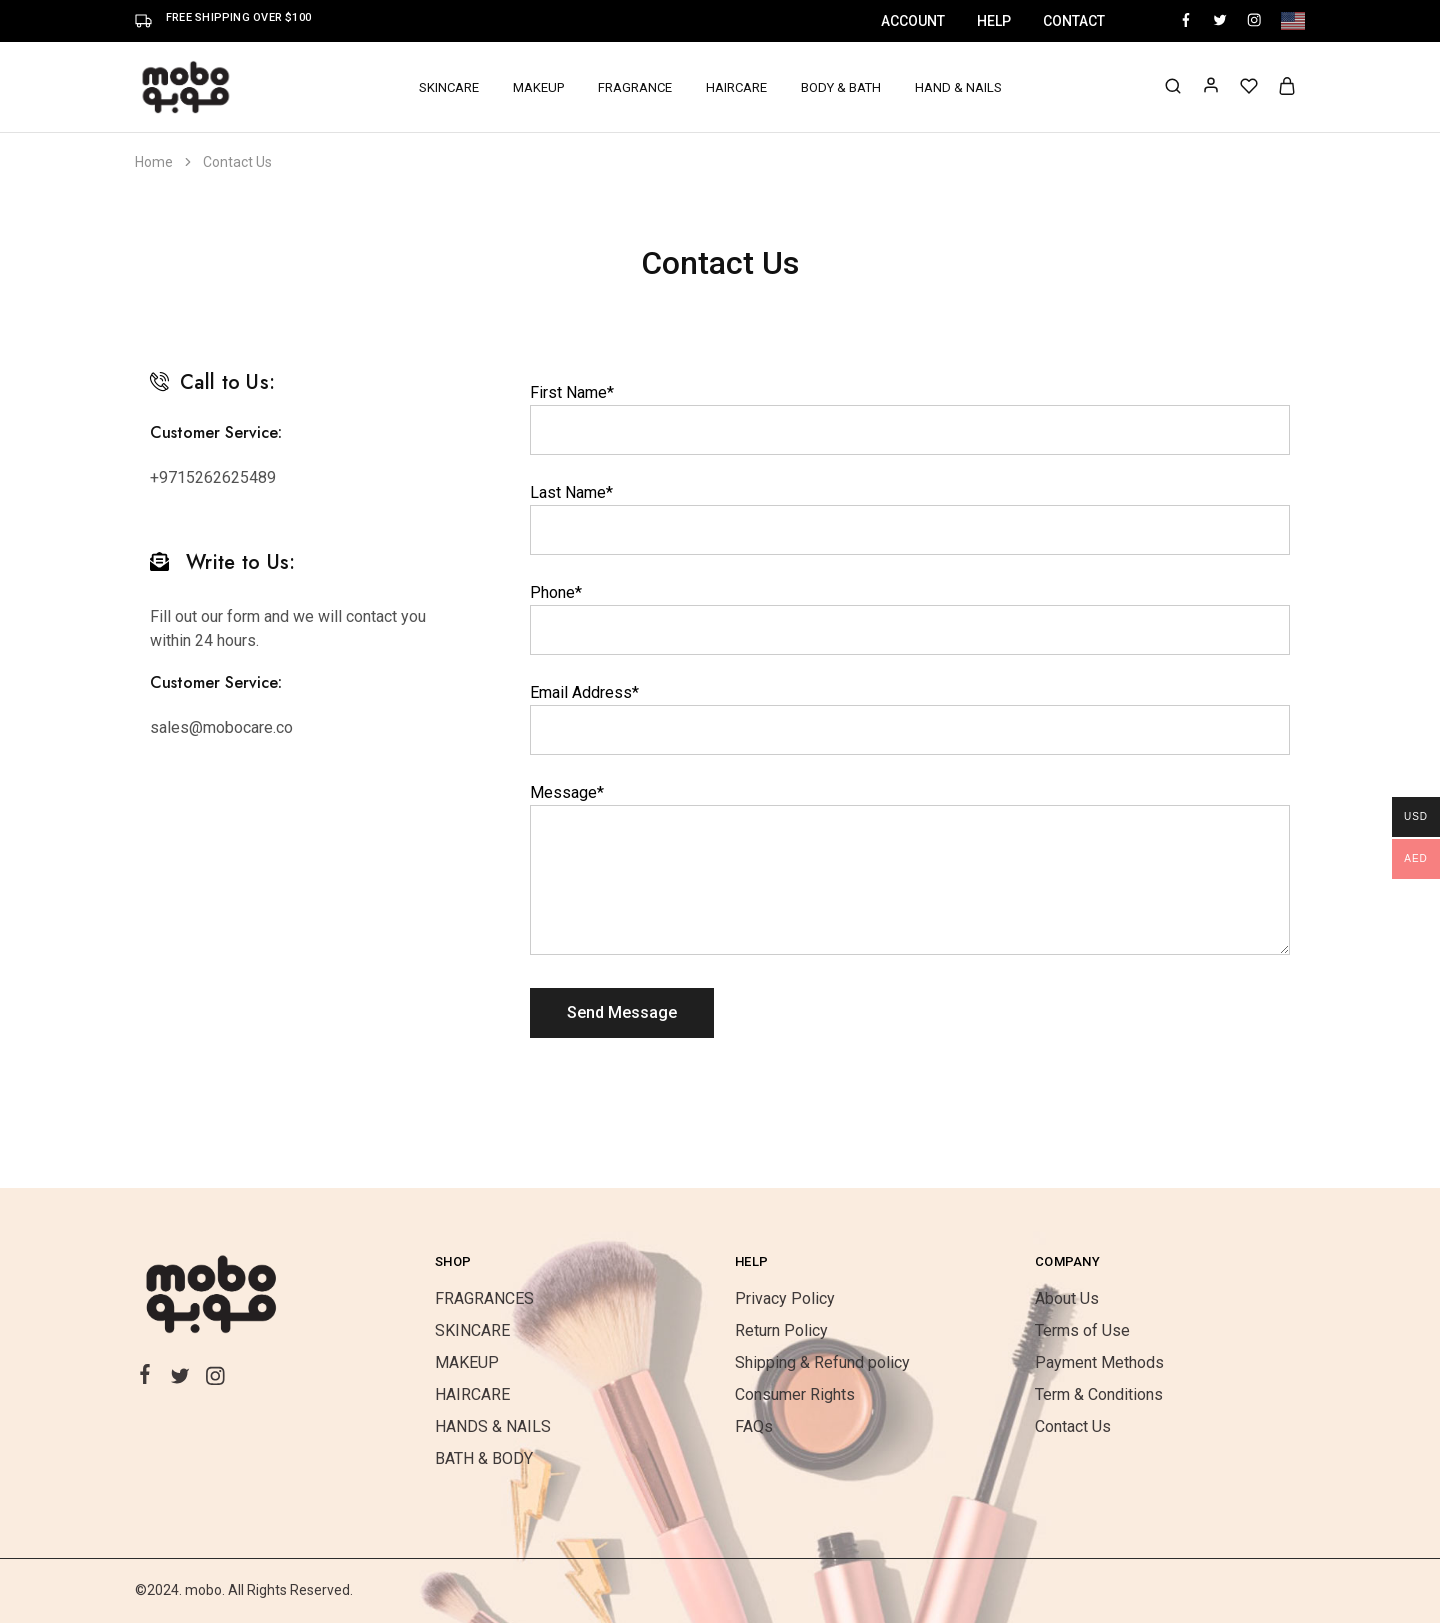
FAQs (754, 1426)
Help (994, 21)
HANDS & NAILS (493, 1426)
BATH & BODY (484, 1458)
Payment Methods (1099, 1362)
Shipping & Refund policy (822, 1362)
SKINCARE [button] (449, 87)
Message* (567, 792)
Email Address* (584, 692)
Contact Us (1073, 1426)
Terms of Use (1082, 1330)
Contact (1074, 21)
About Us (1067, 1298)
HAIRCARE (736, 87)
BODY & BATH (841, 87)
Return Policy (781, 1330)
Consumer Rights (795, 1394)
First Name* (572, 392)
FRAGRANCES (484, 1298)
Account (913, 21)
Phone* (556, 592)
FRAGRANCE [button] (635, 87)
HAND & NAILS (958, 87)
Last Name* (571, 492)
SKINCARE (472, 1330)
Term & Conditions (1099, 1394)
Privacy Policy (785, 1298)
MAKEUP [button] (538, 87)
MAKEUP (467, 1362)
